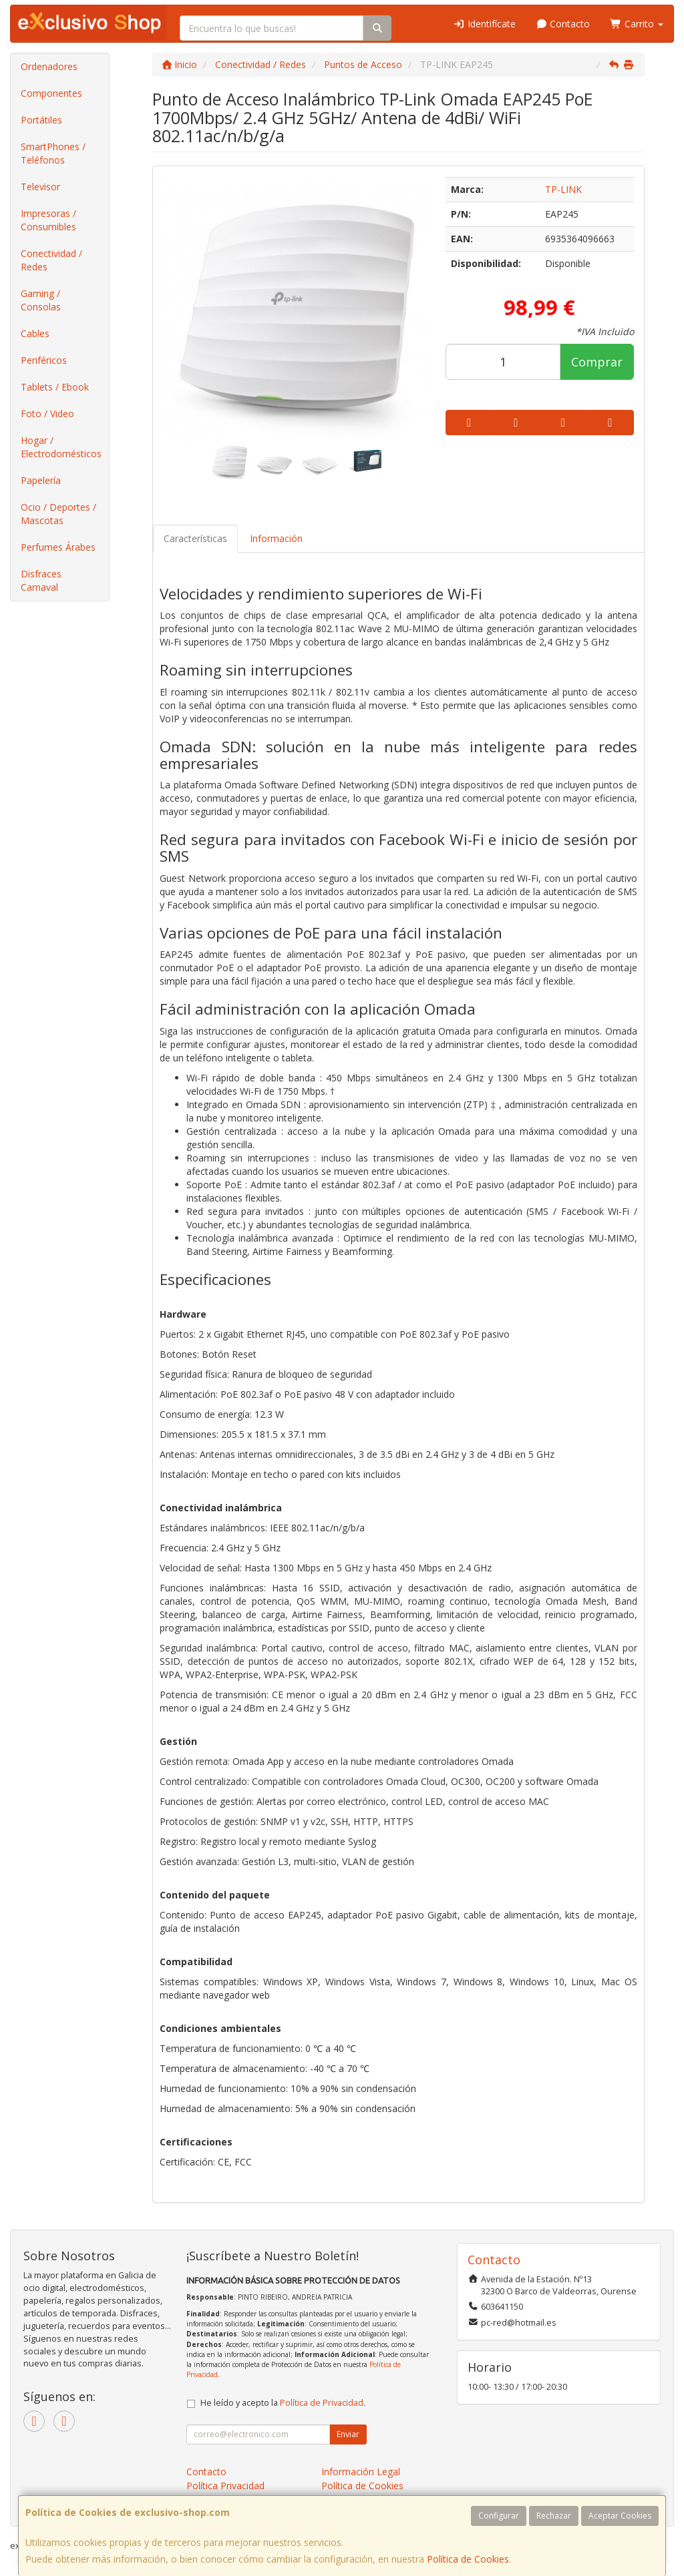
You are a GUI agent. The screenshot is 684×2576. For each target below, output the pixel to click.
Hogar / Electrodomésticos (61, 447)
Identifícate (484, 23)
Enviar (348, 2434)
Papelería (41, 480)
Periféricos (44, 360)
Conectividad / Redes (51, 260)
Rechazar (553, 2515)
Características (195, 538)
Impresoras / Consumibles (48, 220)
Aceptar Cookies (619, 2515)
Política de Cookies (468, 2559)
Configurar (498, 2515)
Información (276, 538)
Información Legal (360, 2471)
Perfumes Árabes (58, 547)
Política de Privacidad (321, 2402)
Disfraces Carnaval (41, 580)
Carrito (636, 23)
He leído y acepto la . (282, 2402)
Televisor (40, 186)
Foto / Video (47, 413)
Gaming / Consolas (41, 300)
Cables (35, 333)
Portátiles (41, 119)
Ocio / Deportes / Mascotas (58, 514)
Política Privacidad (225, 2485)
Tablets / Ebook (55, 386)
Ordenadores (49, 66)
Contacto (563, 23)
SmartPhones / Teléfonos (53, 153)
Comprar (597, 362)
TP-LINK (563, 189)
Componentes (51, 93)
